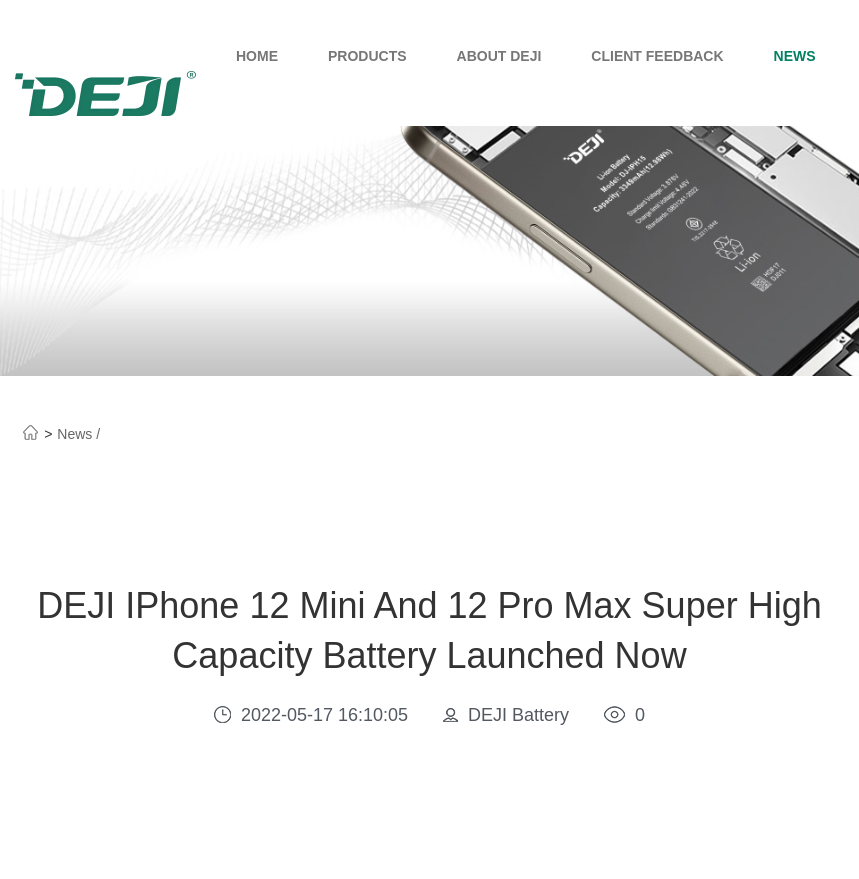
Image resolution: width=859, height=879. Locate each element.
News (795, 56)
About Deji (499, 56)
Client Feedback (657, 56)
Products (367, 56)
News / (78, 434)
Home (257, 56)
